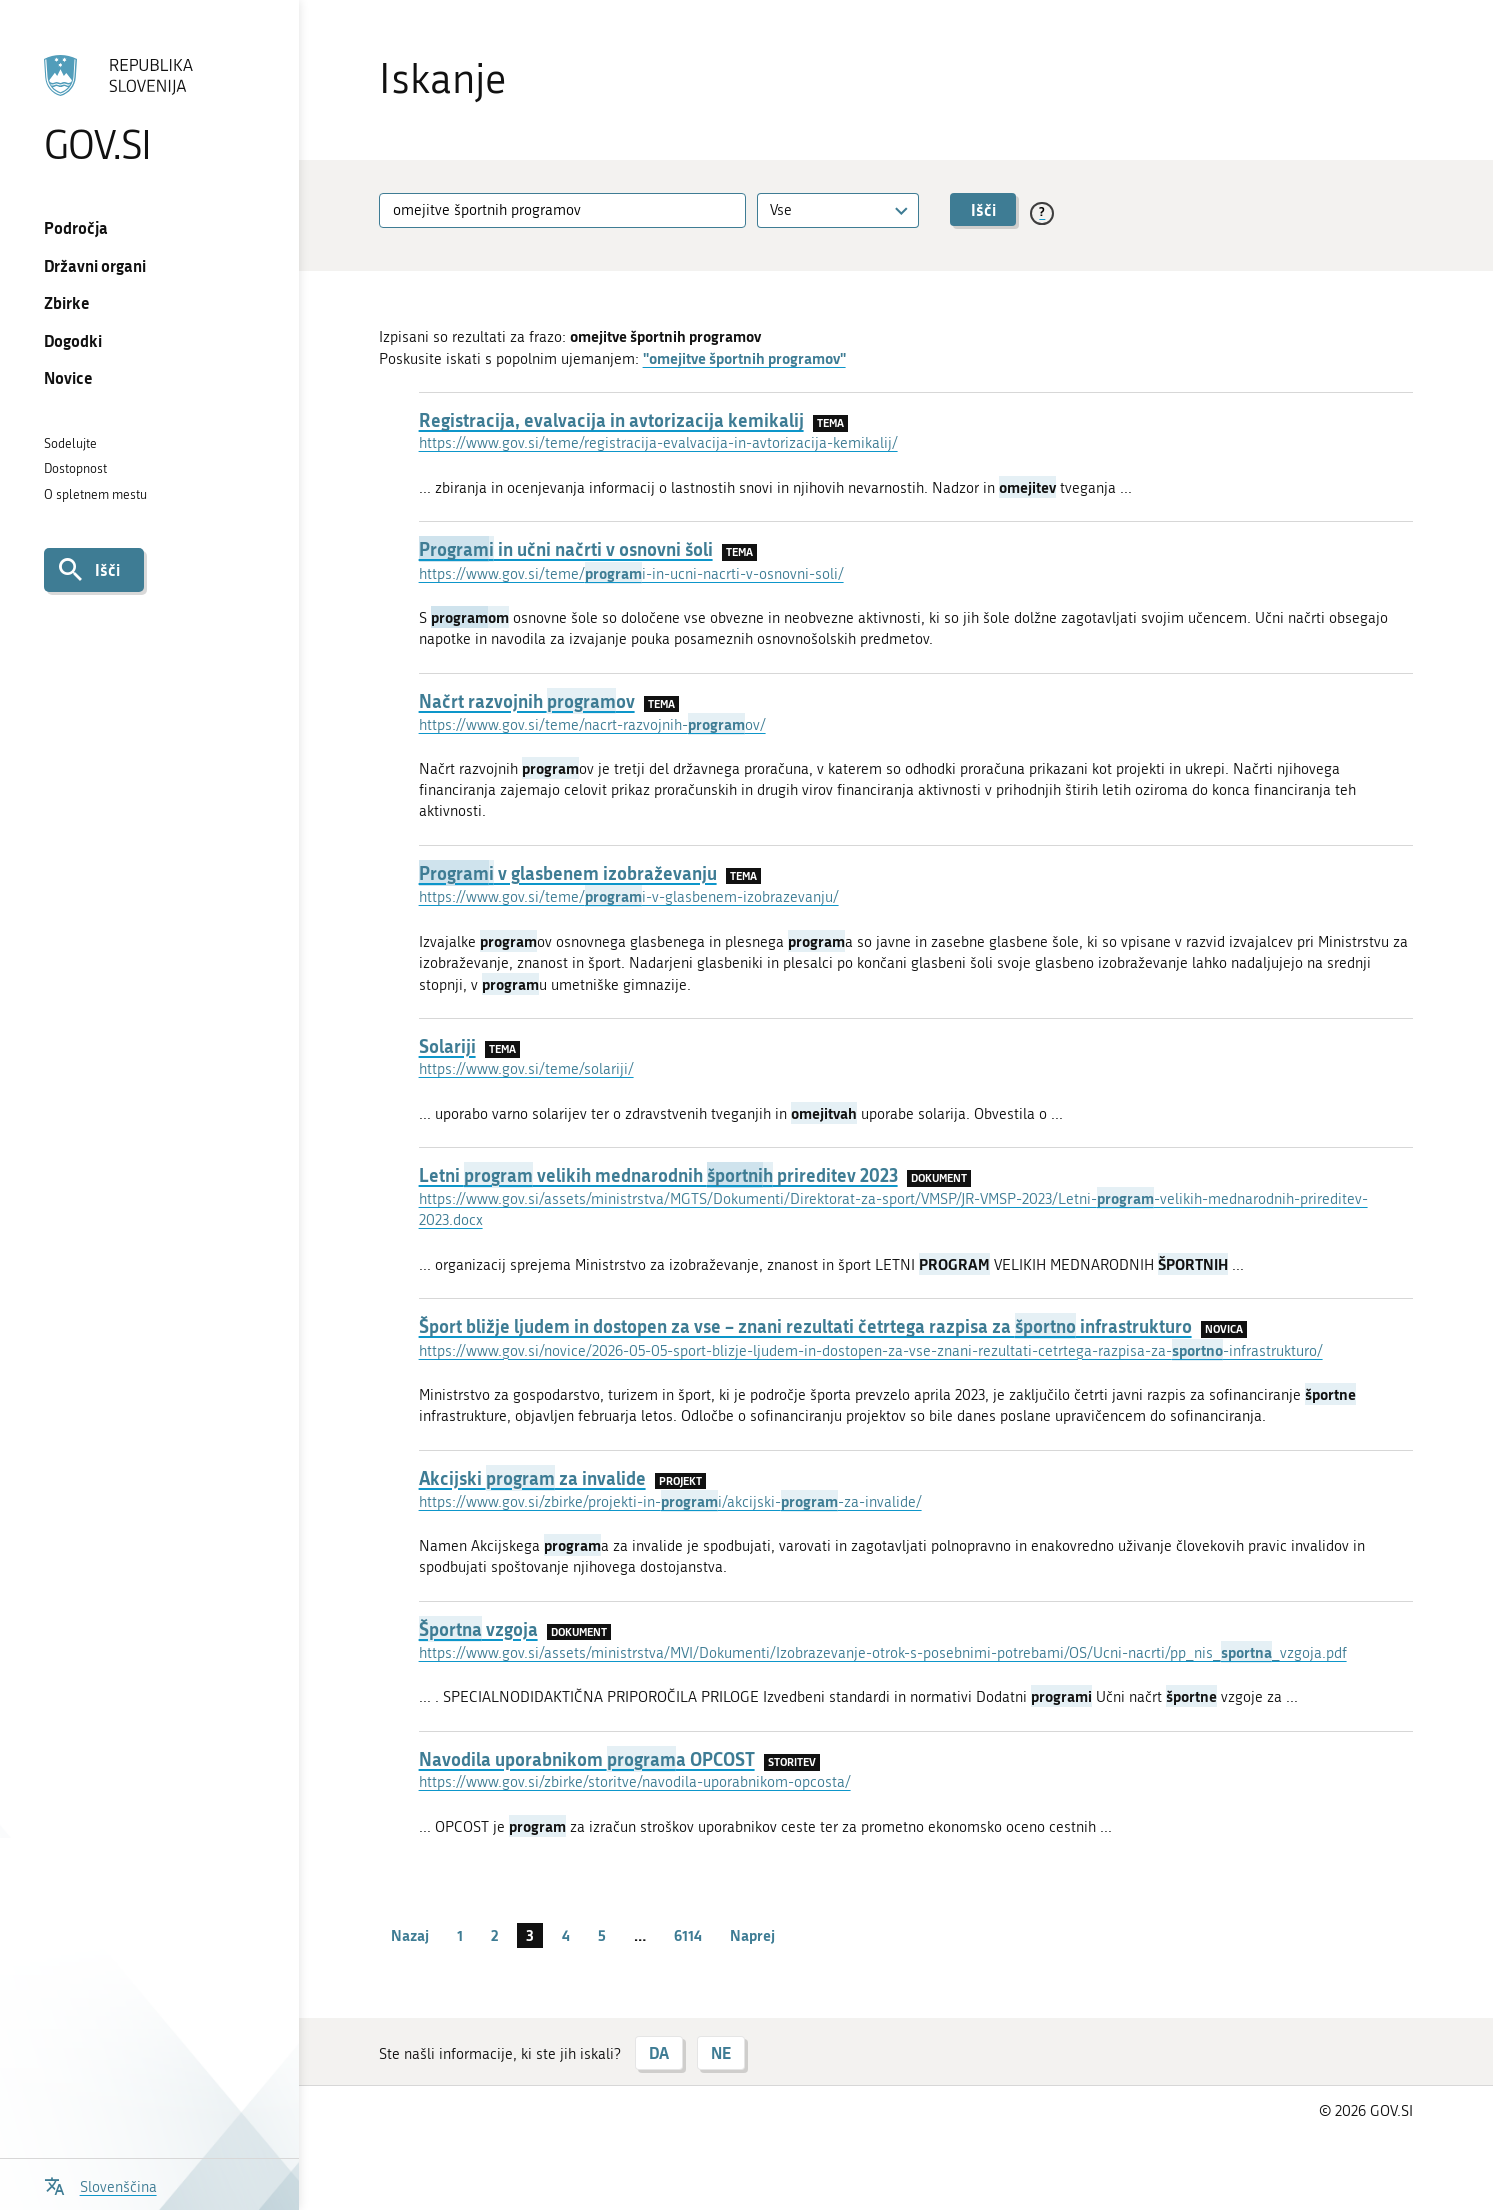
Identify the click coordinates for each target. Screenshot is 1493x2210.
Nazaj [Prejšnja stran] (410, 1935)
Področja (76, 227)
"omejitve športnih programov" (744, 358)
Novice (68, 377)
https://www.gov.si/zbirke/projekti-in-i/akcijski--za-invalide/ (670, 1502)
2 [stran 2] (494, 1935)
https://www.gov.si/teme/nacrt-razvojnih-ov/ (592, 725)
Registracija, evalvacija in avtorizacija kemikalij (611, 420)
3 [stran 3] (530, 1935)
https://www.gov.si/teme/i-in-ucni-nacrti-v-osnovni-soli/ (631, 574)
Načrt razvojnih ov (527, 701)
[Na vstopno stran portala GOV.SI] (149, 109)
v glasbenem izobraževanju (568, 873)
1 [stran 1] (460, 1935)
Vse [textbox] (781, 210)
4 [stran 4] (566, 1935)
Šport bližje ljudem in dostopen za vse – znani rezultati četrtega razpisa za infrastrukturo (805, 1326)
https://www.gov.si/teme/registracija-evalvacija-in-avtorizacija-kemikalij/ (658, 443)
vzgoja (478, 1629)
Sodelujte (70, 443)
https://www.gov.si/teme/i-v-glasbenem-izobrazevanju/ (629, 897)
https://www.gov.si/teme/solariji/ (526, 1069)
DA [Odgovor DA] (659, 2052)
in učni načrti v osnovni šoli (566, 549)
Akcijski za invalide (532, 1478)
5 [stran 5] (602, 1935)
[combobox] (838, 210)
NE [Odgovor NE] (721, 2052)
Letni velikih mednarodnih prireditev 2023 (658, 1175)
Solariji (447, 1046)
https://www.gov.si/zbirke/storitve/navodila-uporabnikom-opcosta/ (635, 1782)
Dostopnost (75, 468)
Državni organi (95, 265)
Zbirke (67, 302)
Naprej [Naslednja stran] (752, 1935)
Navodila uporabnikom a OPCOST (587, 1759)
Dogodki (73, 340)
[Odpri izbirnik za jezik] (100, 2184)
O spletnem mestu (95, 494)
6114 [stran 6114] (688, 1935)
